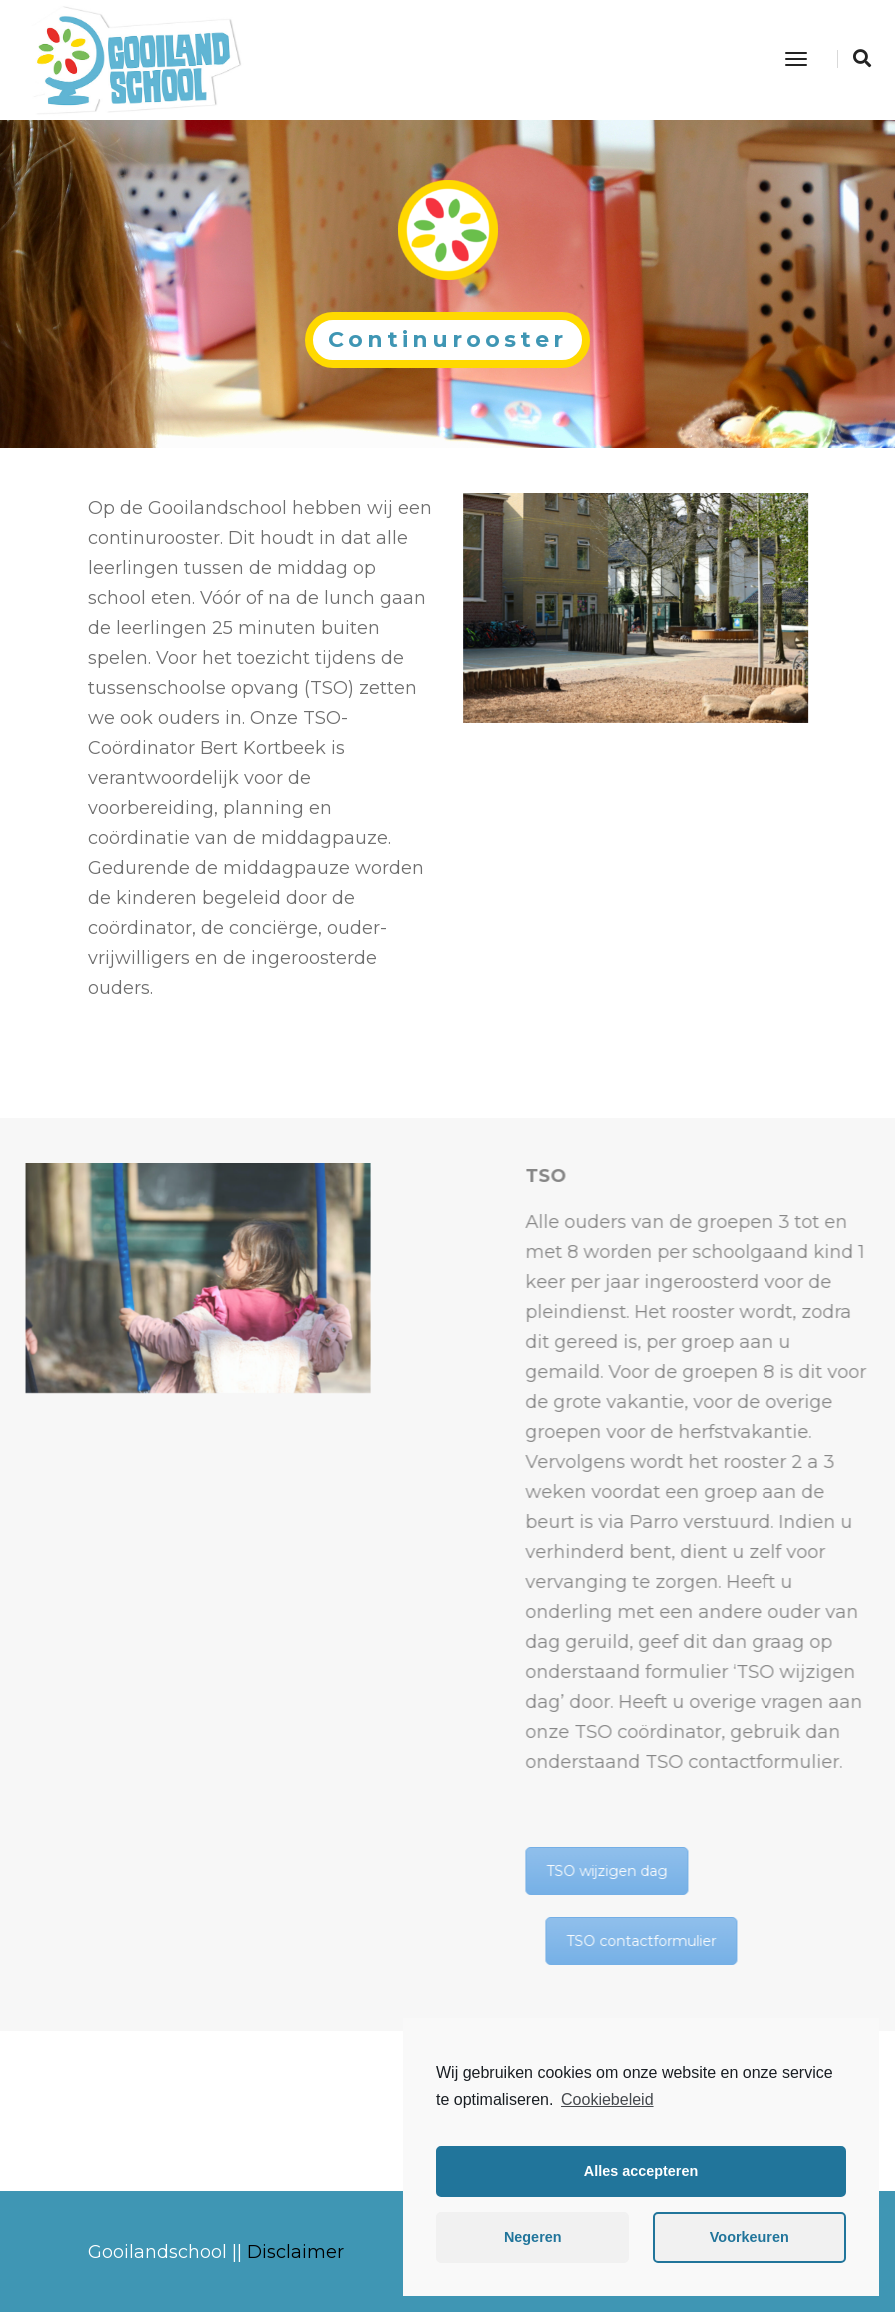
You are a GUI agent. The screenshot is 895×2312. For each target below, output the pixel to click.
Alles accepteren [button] (641, 2171)
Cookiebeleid (607, 2099)
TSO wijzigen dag (808, 1871)
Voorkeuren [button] (749, 2237)
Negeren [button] (533, 2237)
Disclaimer (295, 2252)
